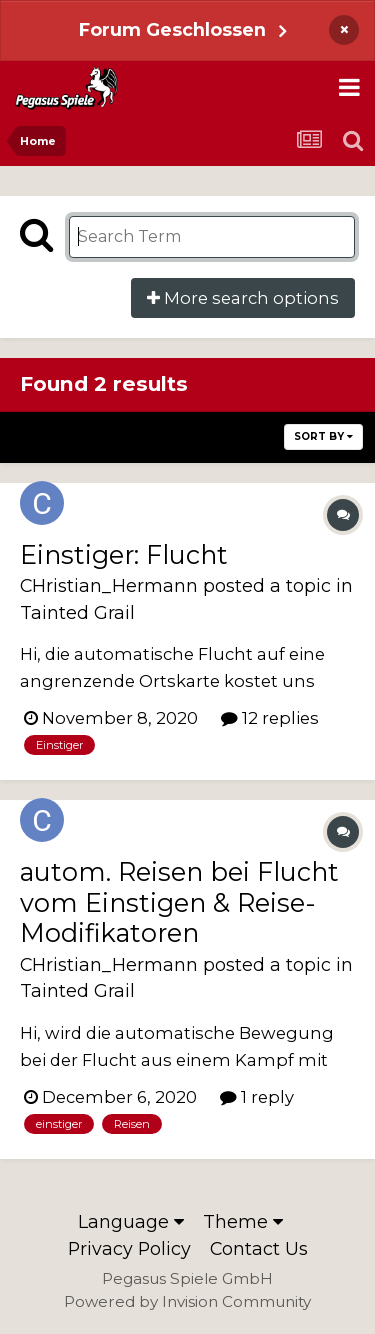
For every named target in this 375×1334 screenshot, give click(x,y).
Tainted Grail (77, 612)
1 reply (257, 1097)
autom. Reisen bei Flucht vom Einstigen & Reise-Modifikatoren (179, 902)
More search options (243, 298)
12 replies (270, 718)
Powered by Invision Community (187, 1301)
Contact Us (259, 1248)
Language (131, 1221)
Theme (243, 1221)
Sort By (323, 436)
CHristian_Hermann (109, 585)
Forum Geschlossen (172, 29)
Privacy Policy (129, 1248)
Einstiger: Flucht (124, 554)
